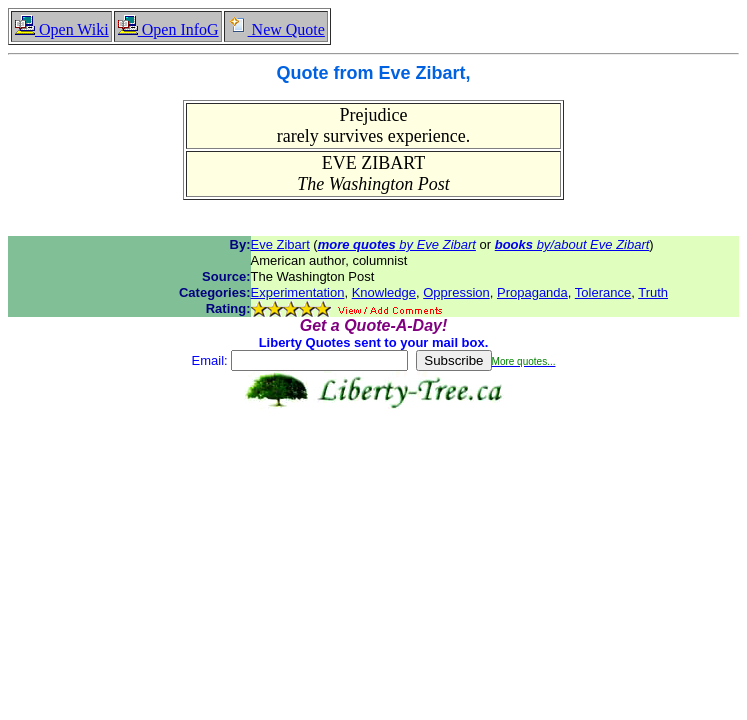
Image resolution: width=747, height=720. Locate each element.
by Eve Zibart (397, 244)
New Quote (276, 29)
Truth (653, 292)
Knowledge (384, 292)
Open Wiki (61, 29)
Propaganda (532, 292)
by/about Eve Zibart (572, 244)
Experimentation (298, 292)
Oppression (456, 292)
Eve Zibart (280, 244)
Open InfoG (168, 29)
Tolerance (603, 292)
